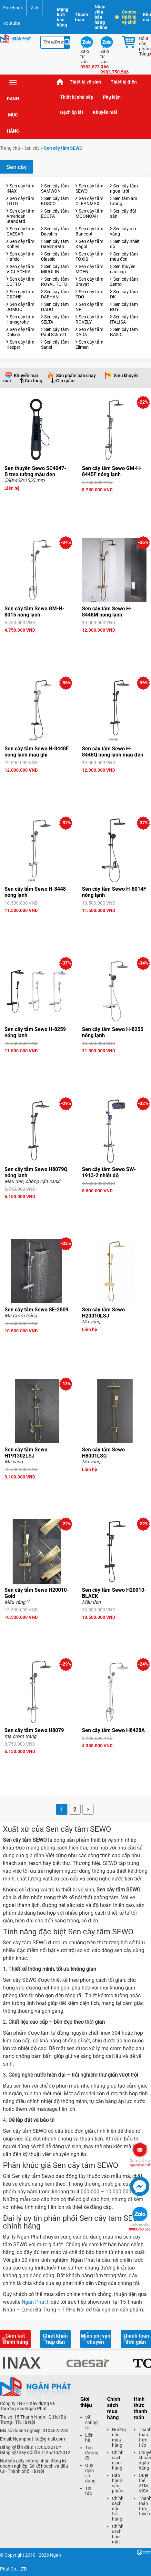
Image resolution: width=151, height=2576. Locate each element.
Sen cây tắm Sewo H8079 (34, 1730)
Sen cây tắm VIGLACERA (20, 269)
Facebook (13, 7)
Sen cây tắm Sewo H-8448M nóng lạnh (107, 612)
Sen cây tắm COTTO (20, 281)
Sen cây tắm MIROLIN (55, 269)
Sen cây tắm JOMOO (20, 307)
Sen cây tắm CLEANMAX (89, 201)
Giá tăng (33, 380)
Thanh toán (81, 17)
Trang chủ (60, 82)
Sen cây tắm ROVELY (89, 319)
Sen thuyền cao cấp (123, 269)
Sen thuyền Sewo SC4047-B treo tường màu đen (35, 471)
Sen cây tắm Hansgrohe (20, 319)
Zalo (35, 7)
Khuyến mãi (105, 112)
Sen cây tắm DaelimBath (55, 244)
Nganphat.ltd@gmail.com (39, 2438)
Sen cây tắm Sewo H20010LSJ (103, 1313)
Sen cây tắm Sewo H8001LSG (103, 1453)
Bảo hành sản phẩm (118, 2483)
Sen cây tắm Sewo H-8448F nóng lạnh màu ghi (37, 752)
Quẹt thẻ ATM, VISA (144, 2483)
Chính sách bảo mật (118, 2534)
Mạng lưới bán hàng (62, 17)
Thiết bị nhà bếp (76, 97)
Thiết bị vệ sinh (85, 82)
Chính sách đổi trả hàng (118, 2508)
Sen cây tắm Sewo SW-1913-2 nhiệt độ (109, 1172)
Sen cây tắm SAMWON (55, 188)
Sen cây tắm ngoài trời (124, 188)
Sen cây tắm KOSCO (55, 201)
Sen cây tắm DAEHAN (55, 294)
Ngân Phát (34, 2302)
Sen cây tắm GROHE (20, 294)
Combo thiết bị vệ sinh (126, 17)
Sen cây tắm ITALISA (124, 319)
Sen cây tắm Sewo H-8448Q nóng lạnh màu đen (112, 752)
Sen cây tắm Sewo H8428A (113, 1730)
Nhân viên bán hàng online (101, 17)
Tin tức (88, 2491)
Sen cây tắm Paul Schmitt (55, 332)
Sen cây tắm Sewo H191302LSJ (26, 1453)
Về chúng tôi (91, 2422)
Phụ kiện (112, 97)
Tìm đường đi (91, 2453)
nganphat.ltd (139, 2163)
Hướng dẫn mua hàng (119, 2437)
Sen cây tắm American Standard (20, 216)
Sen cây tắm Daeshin (55, 231)
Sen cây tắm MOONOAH (89, 213)
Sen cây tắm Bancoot (89, 231)
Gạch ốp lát (71, 112)
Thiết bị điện (124, 82)
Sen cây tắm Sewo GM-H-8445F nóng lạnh (112, 471)
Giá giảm (65, 380)
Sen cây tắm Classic (55, 256)
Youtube (11, 23)
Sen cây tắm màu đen (124, 256)
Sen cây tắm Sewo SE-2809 (36, 1310)
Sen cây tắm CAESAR (20, 231)
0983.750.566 (139, 2227)
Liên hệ (89, 2437)
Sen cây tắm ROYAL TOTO (55, 281)
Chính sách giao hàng (118, 2460)
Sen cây (32, 148)
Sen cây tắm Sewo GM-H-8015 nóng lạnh (34, 612)
